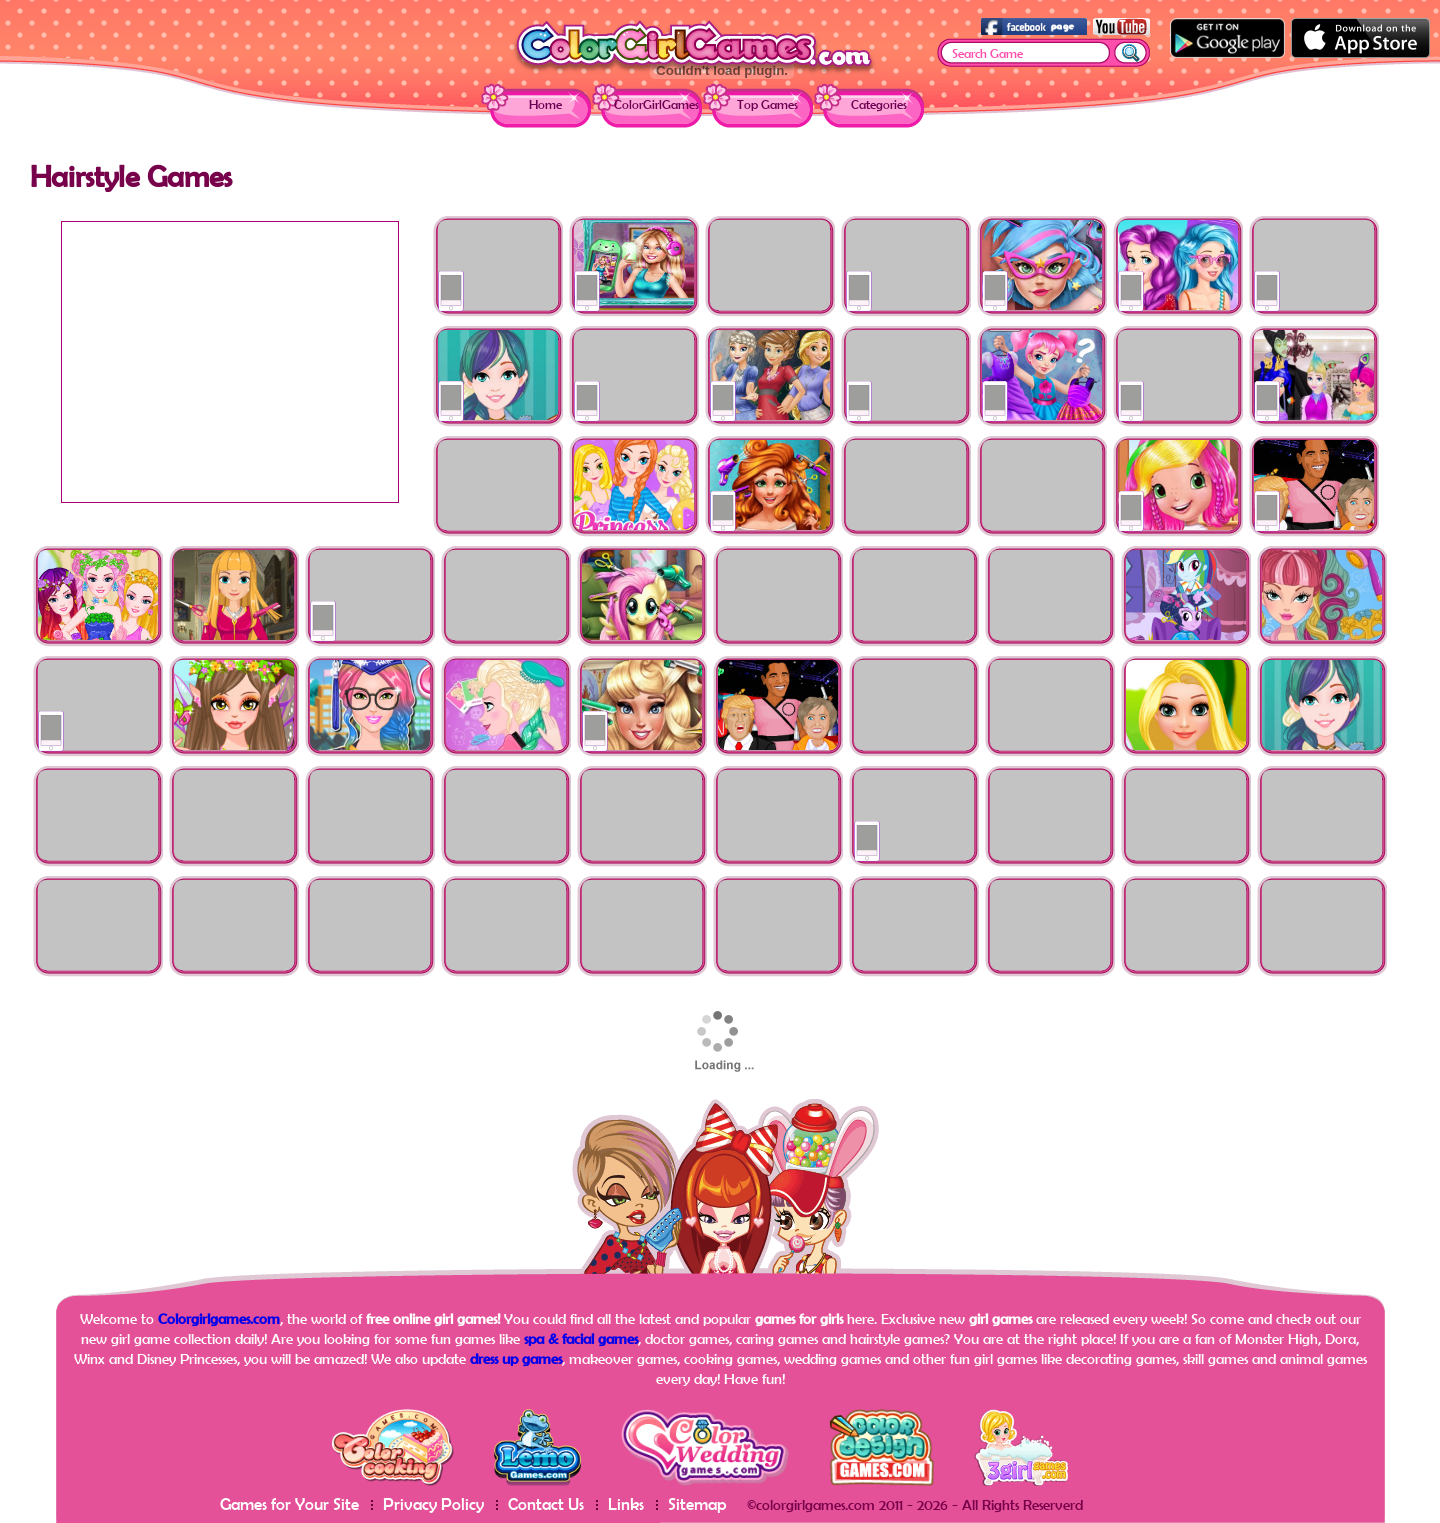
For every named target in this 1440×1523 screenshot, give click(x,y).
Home (545, 104)
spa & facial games (581, 1338)
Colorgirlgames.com (219, 1318)
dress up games (516, 1358)
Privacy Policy (433, 1503)
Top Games (767, 104)
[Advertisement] (230, 362)
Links (626, 1503)
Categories (879, 104)
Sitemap (697, 1503)
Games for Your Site (289, 1503)
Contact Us (546, 1503)
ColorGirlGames (656, 104)
